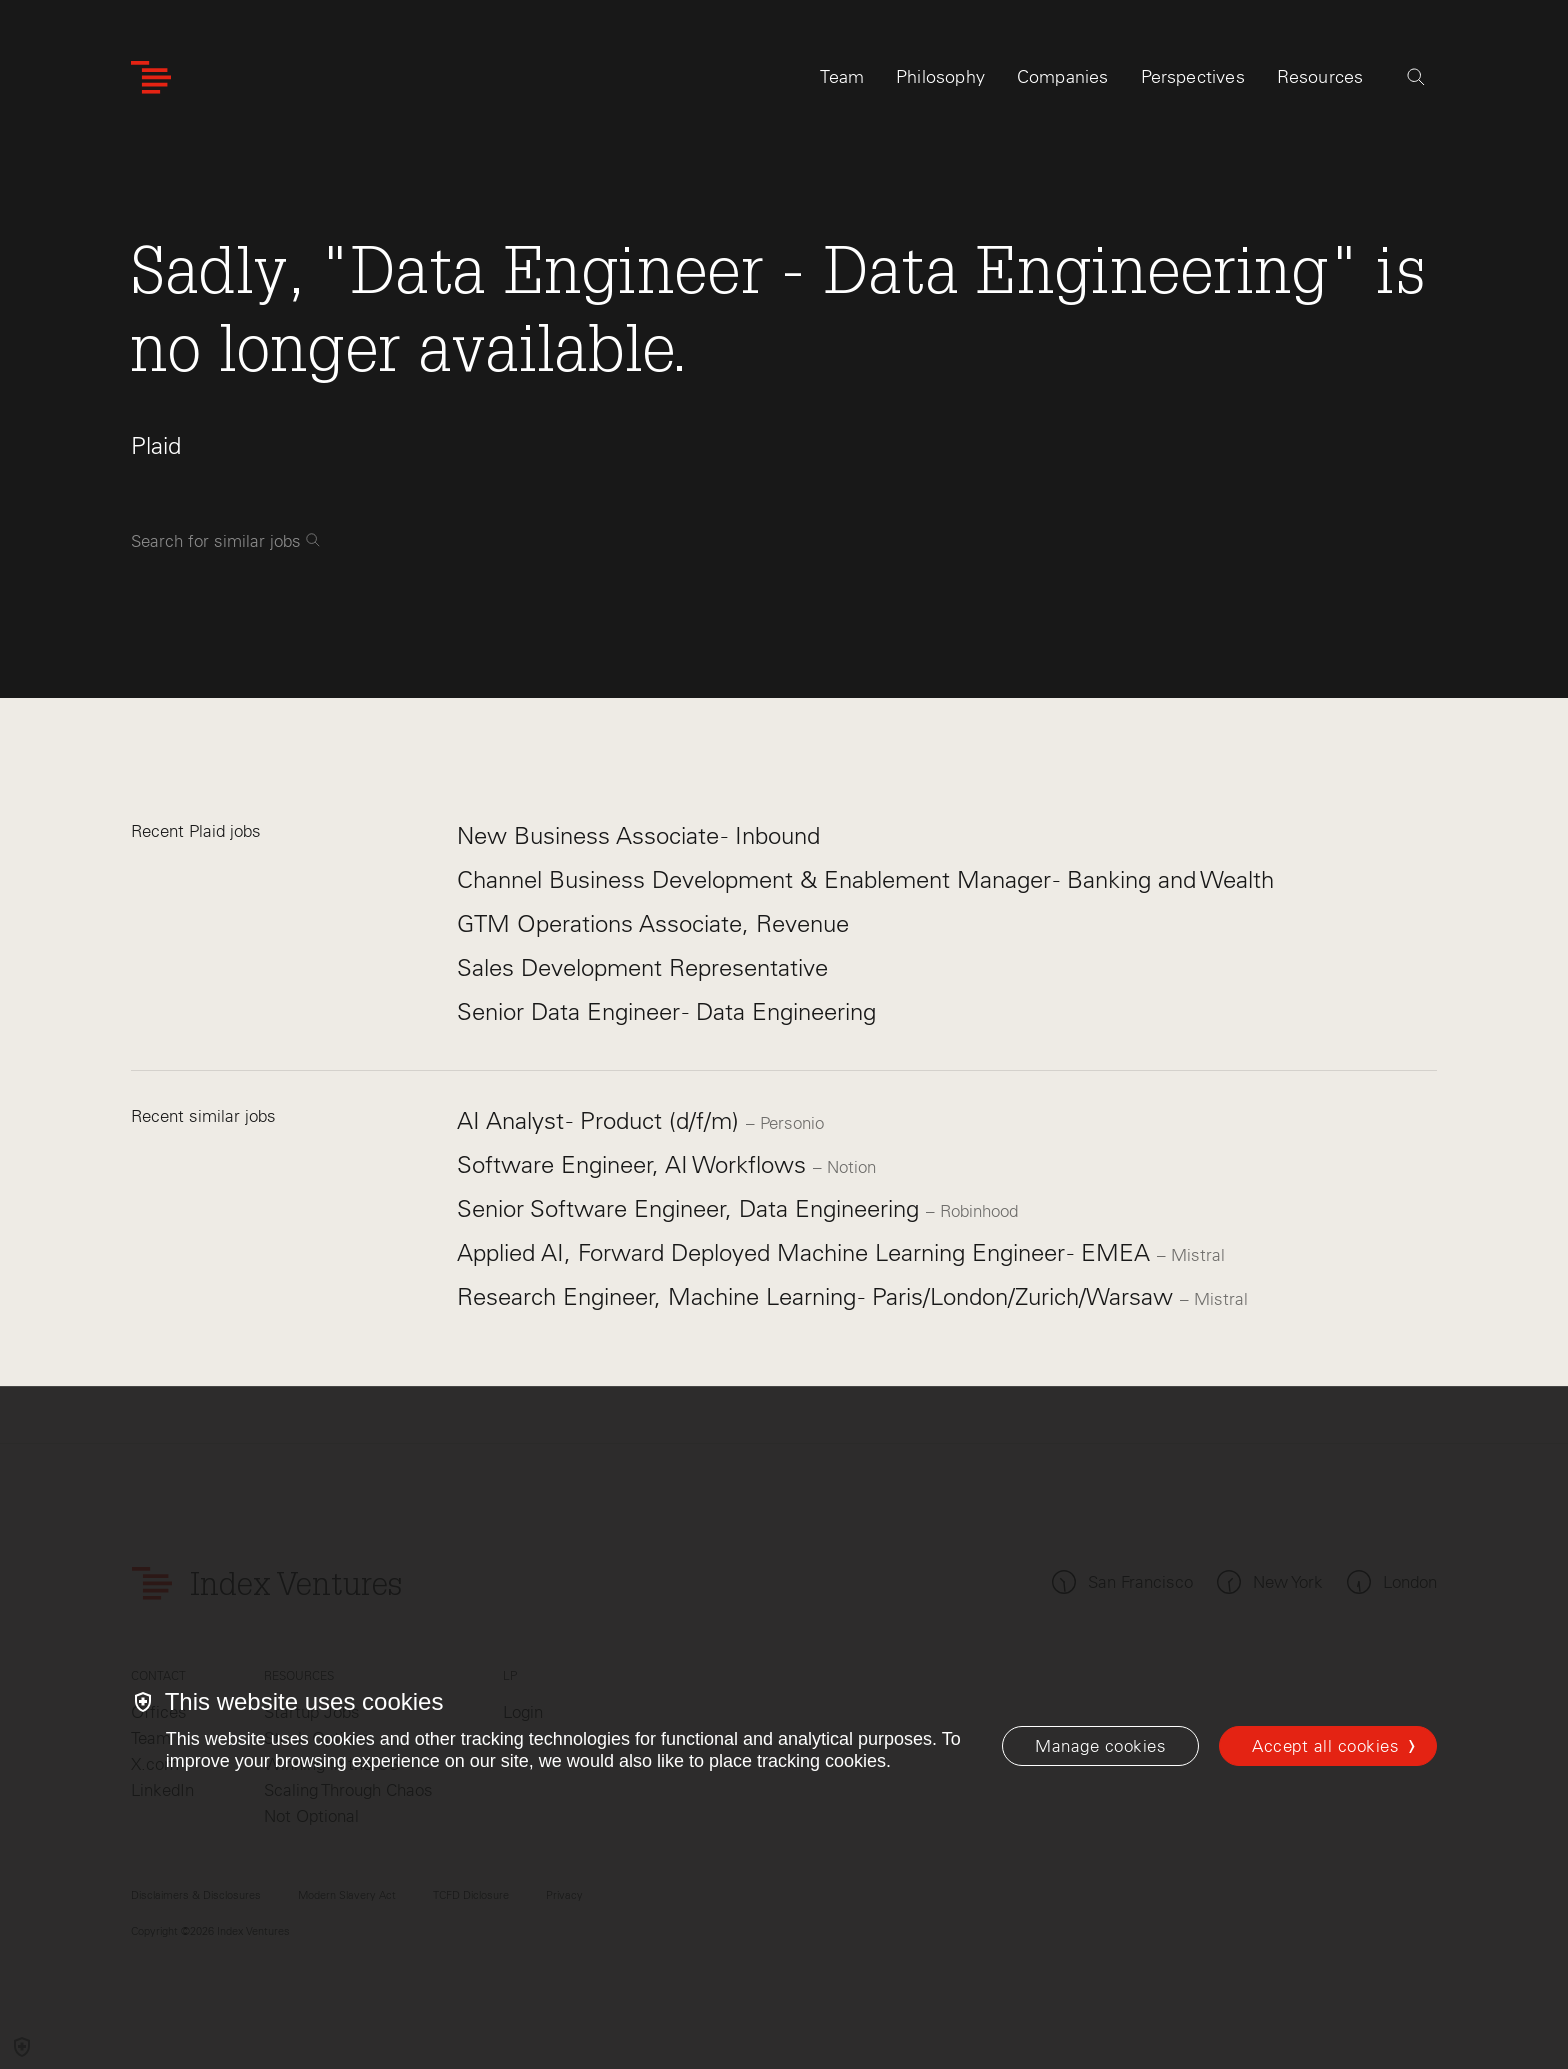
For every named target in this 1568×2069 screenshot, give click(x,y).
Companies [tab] (1063, 77)
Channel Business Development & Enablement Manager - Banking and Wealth (865, 879)
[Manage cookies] (1100, 1746)
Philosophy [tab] (940, 77)
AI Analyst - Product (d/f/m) (601, 1120)
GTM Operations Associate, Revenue (653, 923)
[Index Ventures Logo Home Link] (151, 77)
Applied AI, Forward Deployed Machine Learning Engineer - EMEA (807, 1252)
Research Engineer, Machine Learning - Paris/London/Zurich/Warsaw (818, 1296)
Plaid (156, 445)
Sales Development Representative (642, 967)
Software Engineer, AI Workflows (635, 1164)
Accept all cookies (1325, 1746)
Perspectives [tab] (1193, 77)
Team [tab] (842, 77)
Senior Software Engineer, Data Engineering (691, 1208)
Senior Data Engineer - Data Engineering (666, 1011)
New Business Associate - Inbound (638, 835)
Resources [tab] (1320, 77)
